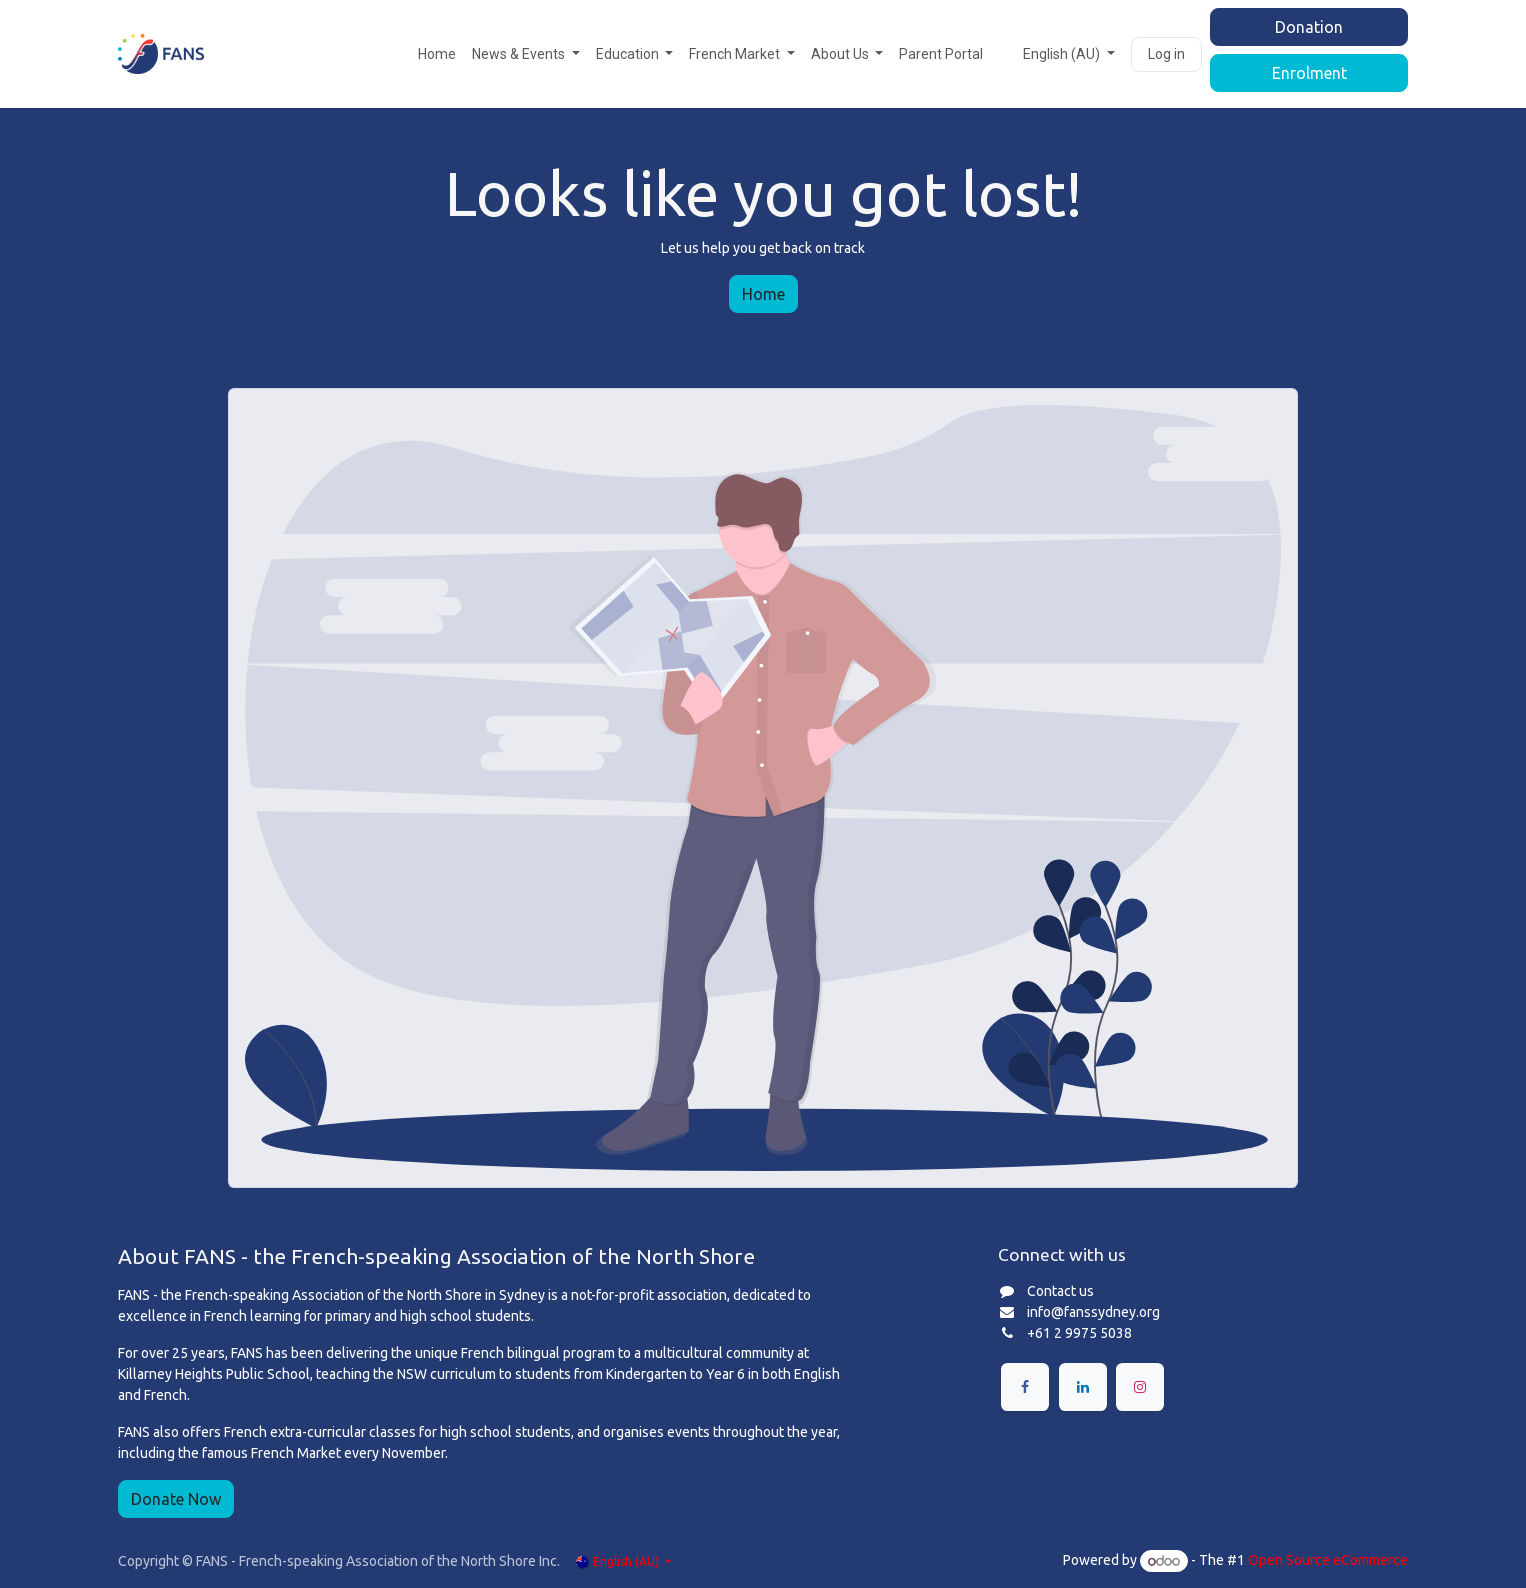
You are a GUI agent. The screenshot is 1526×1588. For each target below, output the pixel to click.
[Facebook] (1025, 1387)
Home (763, 294)
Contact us (1060, 1291)
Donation (1309, 27)
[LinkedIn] (1083, 1387)
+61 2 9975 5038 (1079, 1333)
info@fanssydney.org (1093, 1312)
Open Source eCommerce (1328, 1561)
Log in (1166, 54)
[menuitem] (437, 54)
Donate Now (176, 1499)
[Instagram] (1140, 1387)
